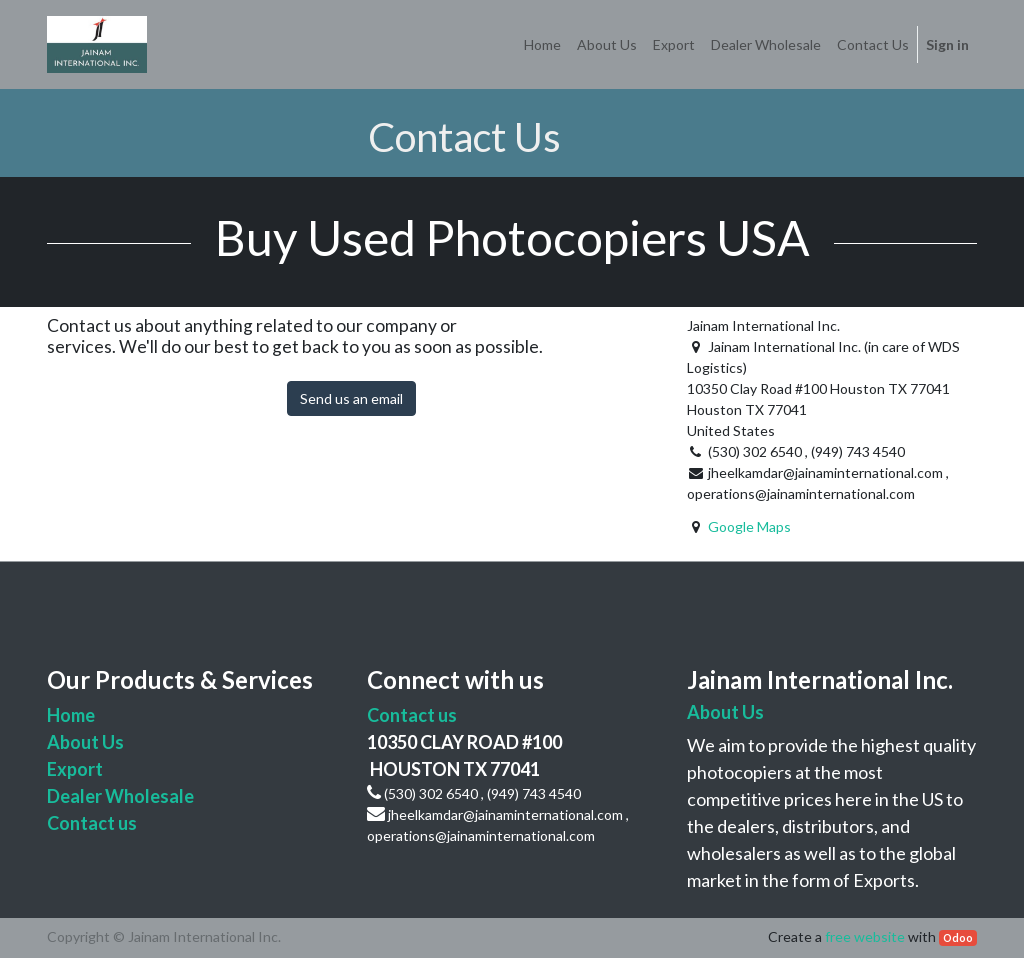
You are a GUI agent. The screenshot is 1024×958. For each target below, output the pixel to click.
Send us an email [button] (351, 398)
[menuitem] (542, 44)
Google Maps (749, 526)
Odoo (958, 938)
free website (865, 936)
